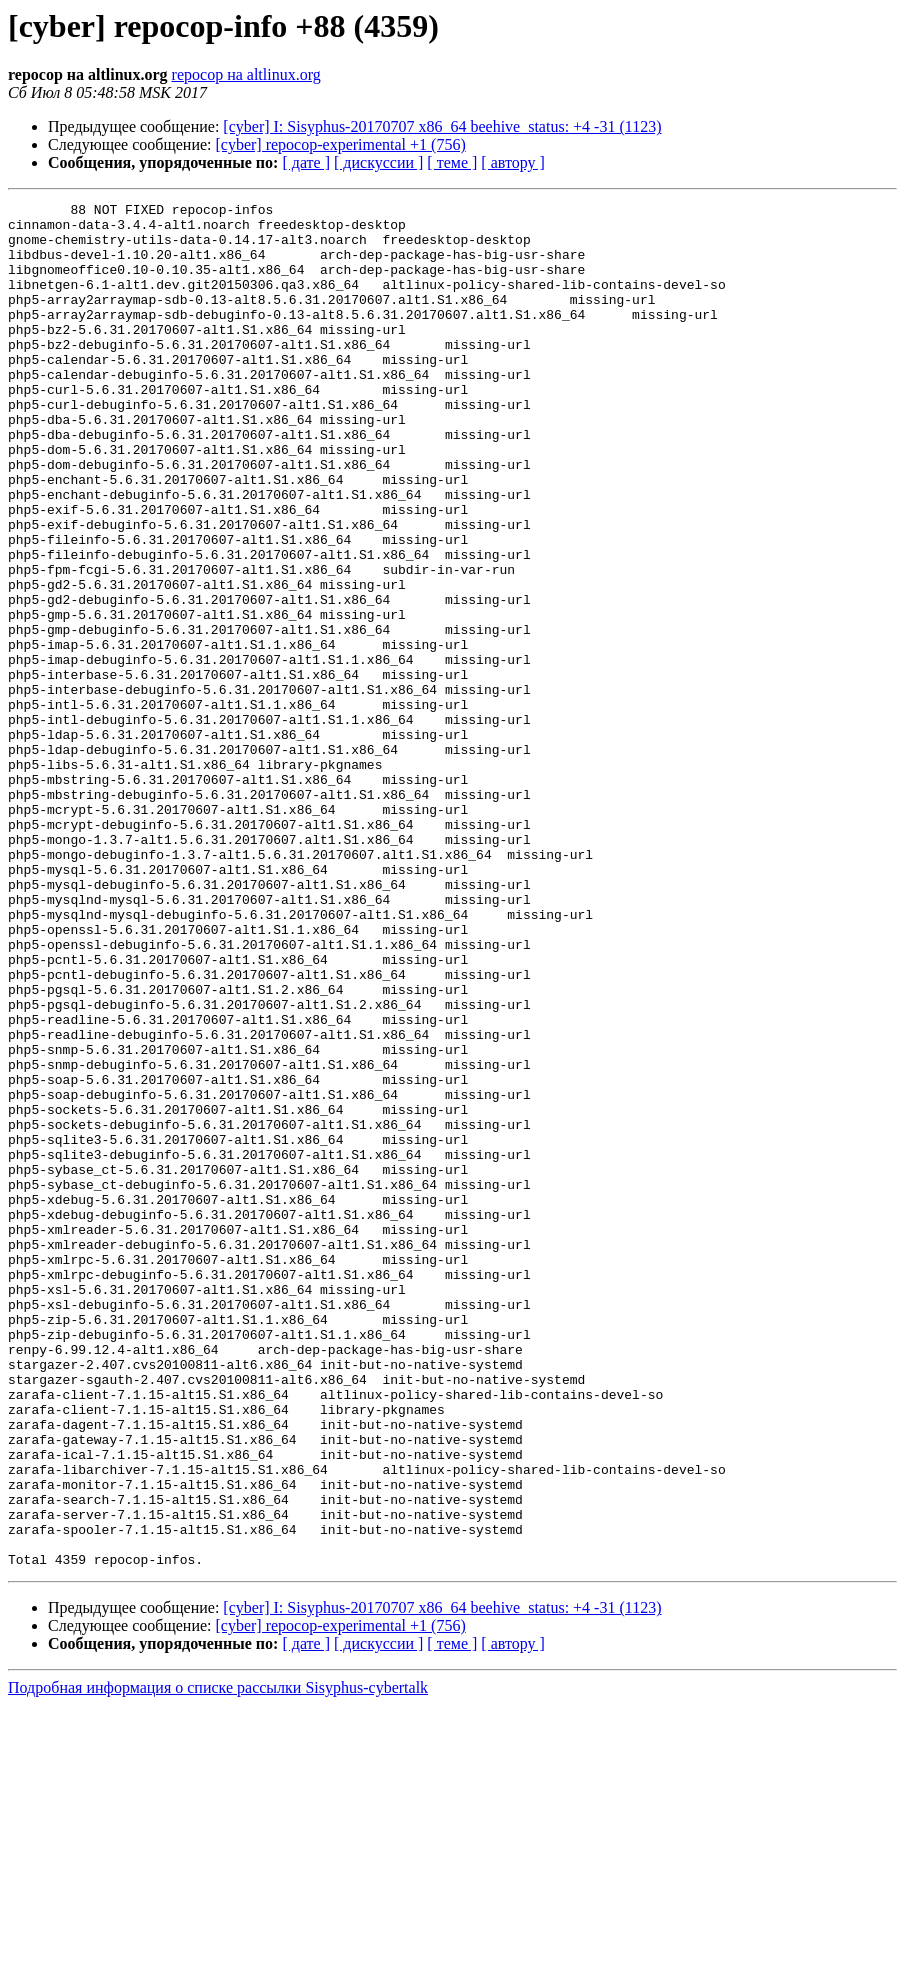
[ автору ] (512, 162)
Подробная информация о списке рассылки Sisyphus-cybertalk (218, 1960)
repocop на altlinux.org (246, 74)
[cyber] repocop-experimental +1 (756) (341, 144)
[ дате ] (306, 162)
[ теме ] (452, 162)
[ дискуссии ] (378, 162)
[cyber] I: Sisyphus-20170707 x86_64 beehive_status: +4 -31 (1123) (442, 126)
